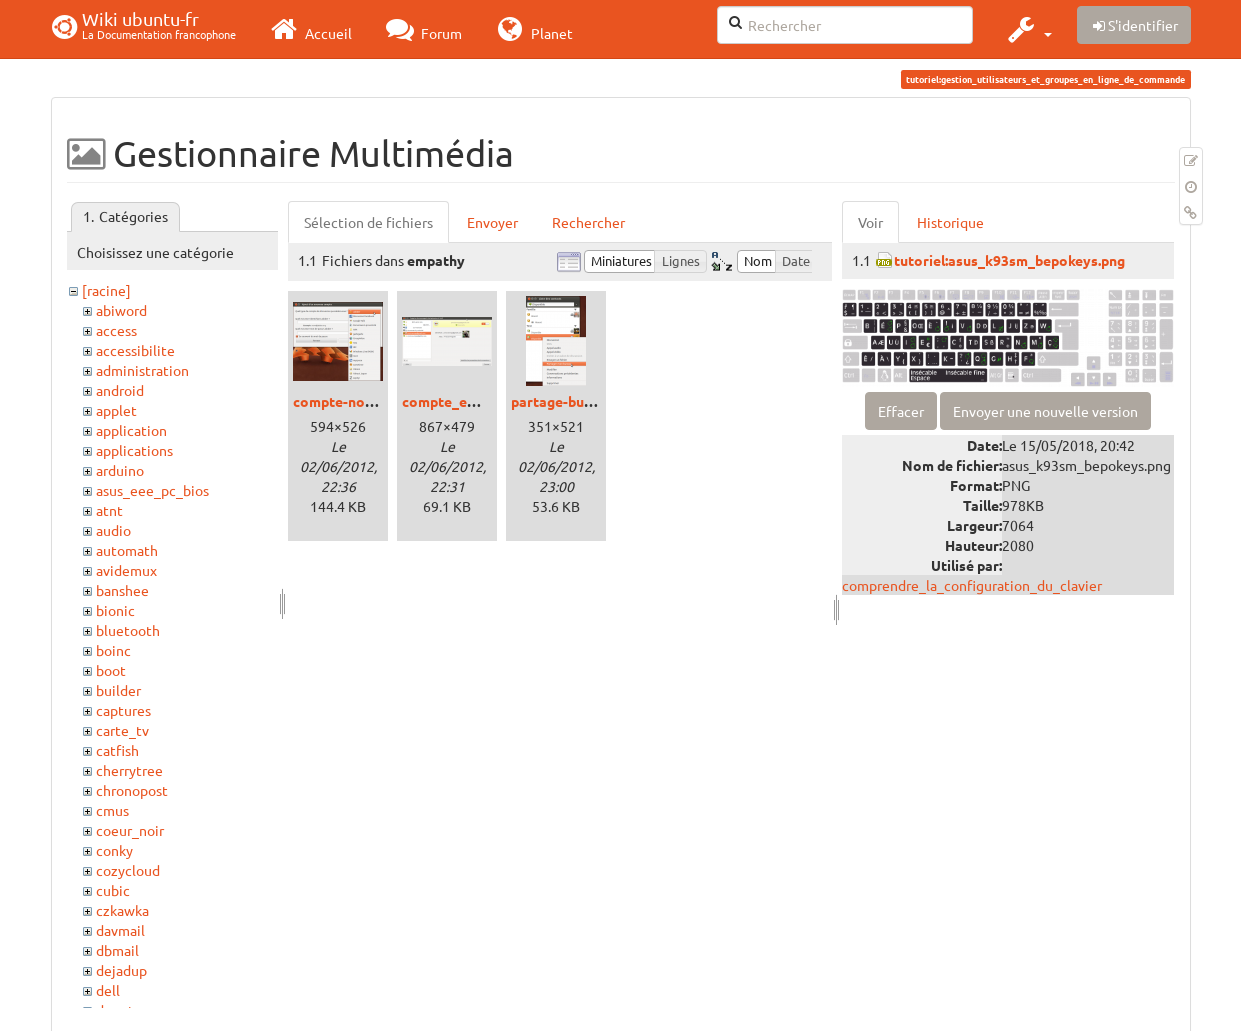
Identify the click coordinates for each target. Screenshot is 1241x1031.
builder (118, 690)
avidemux (126, 570)
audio (113, 530)
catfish (117, 750)
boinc (113, 650)
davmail (120, 930)
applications (134, 450)
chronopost (132, 790)
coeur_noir (130, 830)
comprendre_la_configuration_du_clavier (972, 585)
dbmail (117, 950)
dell (108, 990)
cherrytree (129, 770)
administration (142, 370)
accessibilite (135, 350)
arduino (120, 470)
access (116, 330)
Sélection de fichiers (368, 222)
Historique (950, 222)
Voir (870, 222)
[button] (1027, 29)
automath (127, 550)
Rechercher (588, 222)
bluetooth (128, 630)
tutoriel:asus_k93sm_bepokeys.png (1009, 260)
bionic (115, 610)
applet (116, 410)
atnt (109, 510)
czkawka (122, 910)
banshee (122, 590)
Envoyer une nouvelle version (1045, 411)
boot (111, 670)
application (131, 430)
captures (123, 710)
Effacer (901, 411)
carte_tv (122, 730)
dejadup (121, 970)
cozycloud (128, 870)
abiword (121, 310)
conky (114, 850)
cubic (113, 890)
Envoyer (492, 222)
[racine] (106, 290)
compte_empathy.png (472, 401)
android (120, 390)
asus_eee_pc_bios (152, 490)
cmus (112, 810)
